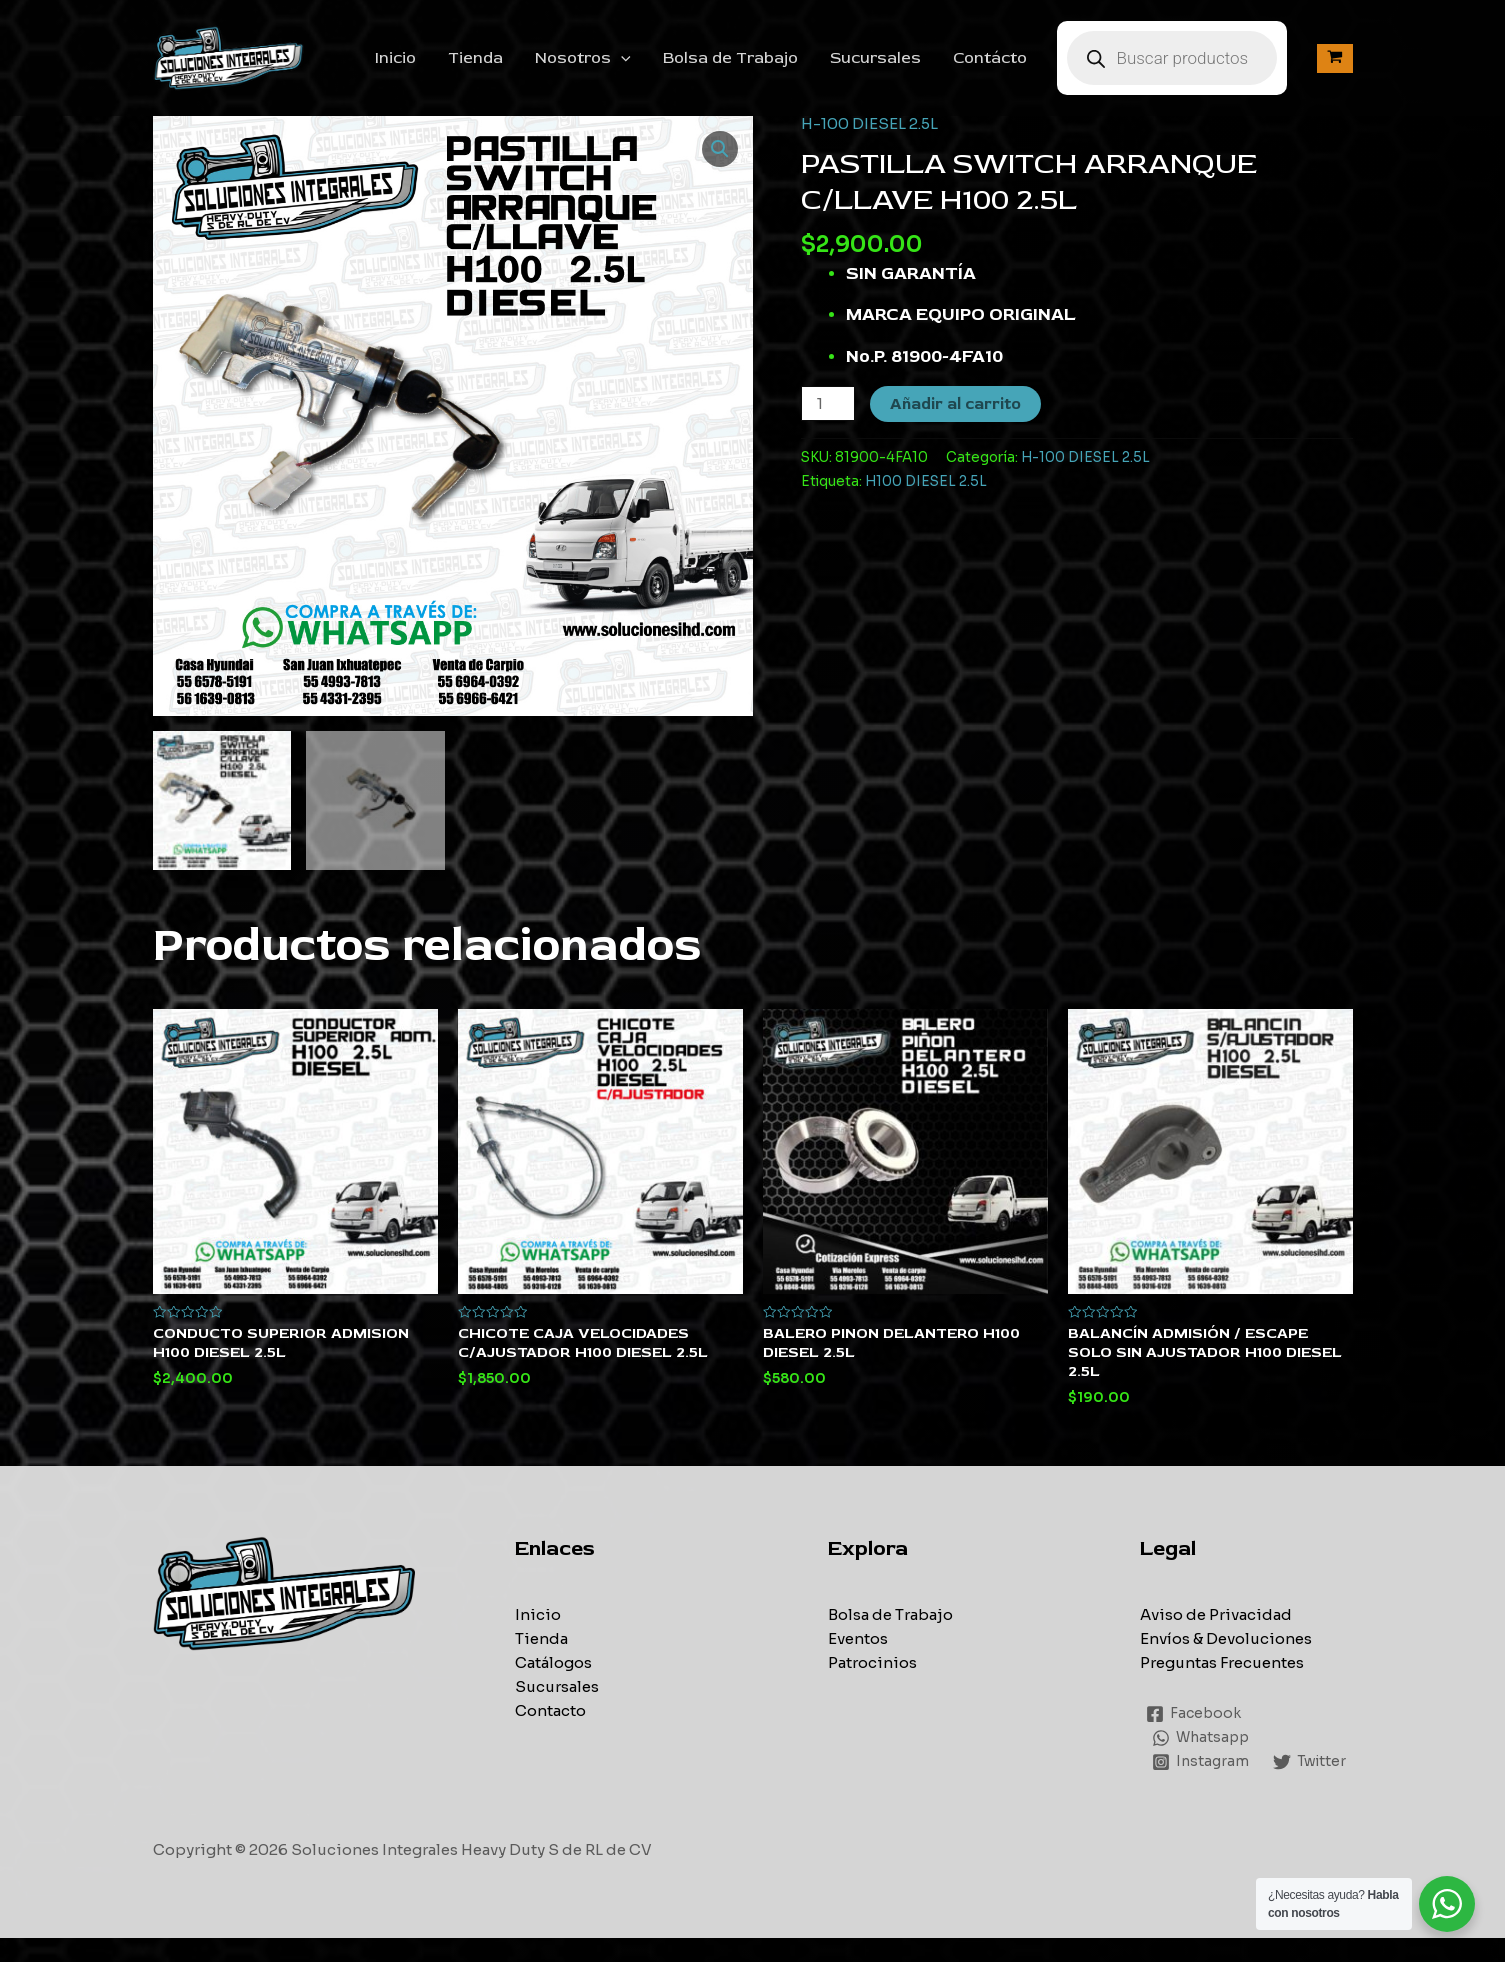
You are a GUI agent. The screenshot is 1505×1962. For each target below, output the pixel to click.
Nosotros (583, 58)
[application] (621, 58)
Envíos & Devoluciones (1226, 1638)
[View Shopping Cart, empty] (1335, 58)
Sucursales (875, 58)
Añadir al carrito (955, 404)
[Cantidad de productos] (828, 403)
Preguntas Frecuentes (1222, 1662)
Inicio (395, 58)
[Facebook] (1195, 1714)
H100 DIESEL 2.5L (926, 481)
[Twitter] (1190, 1786)
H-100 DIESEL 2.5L (869, 123)
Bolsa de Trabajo (730, 58)
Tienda (475, 58)
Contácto (990, 58)
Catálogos (553, 1662)
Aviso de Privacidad (1216, 1614)
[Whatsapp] (1203, 1738)
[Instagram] (1201, 1762)
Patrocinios (872, 1662)
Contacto (550, 1710)
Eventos (858, 1638)
